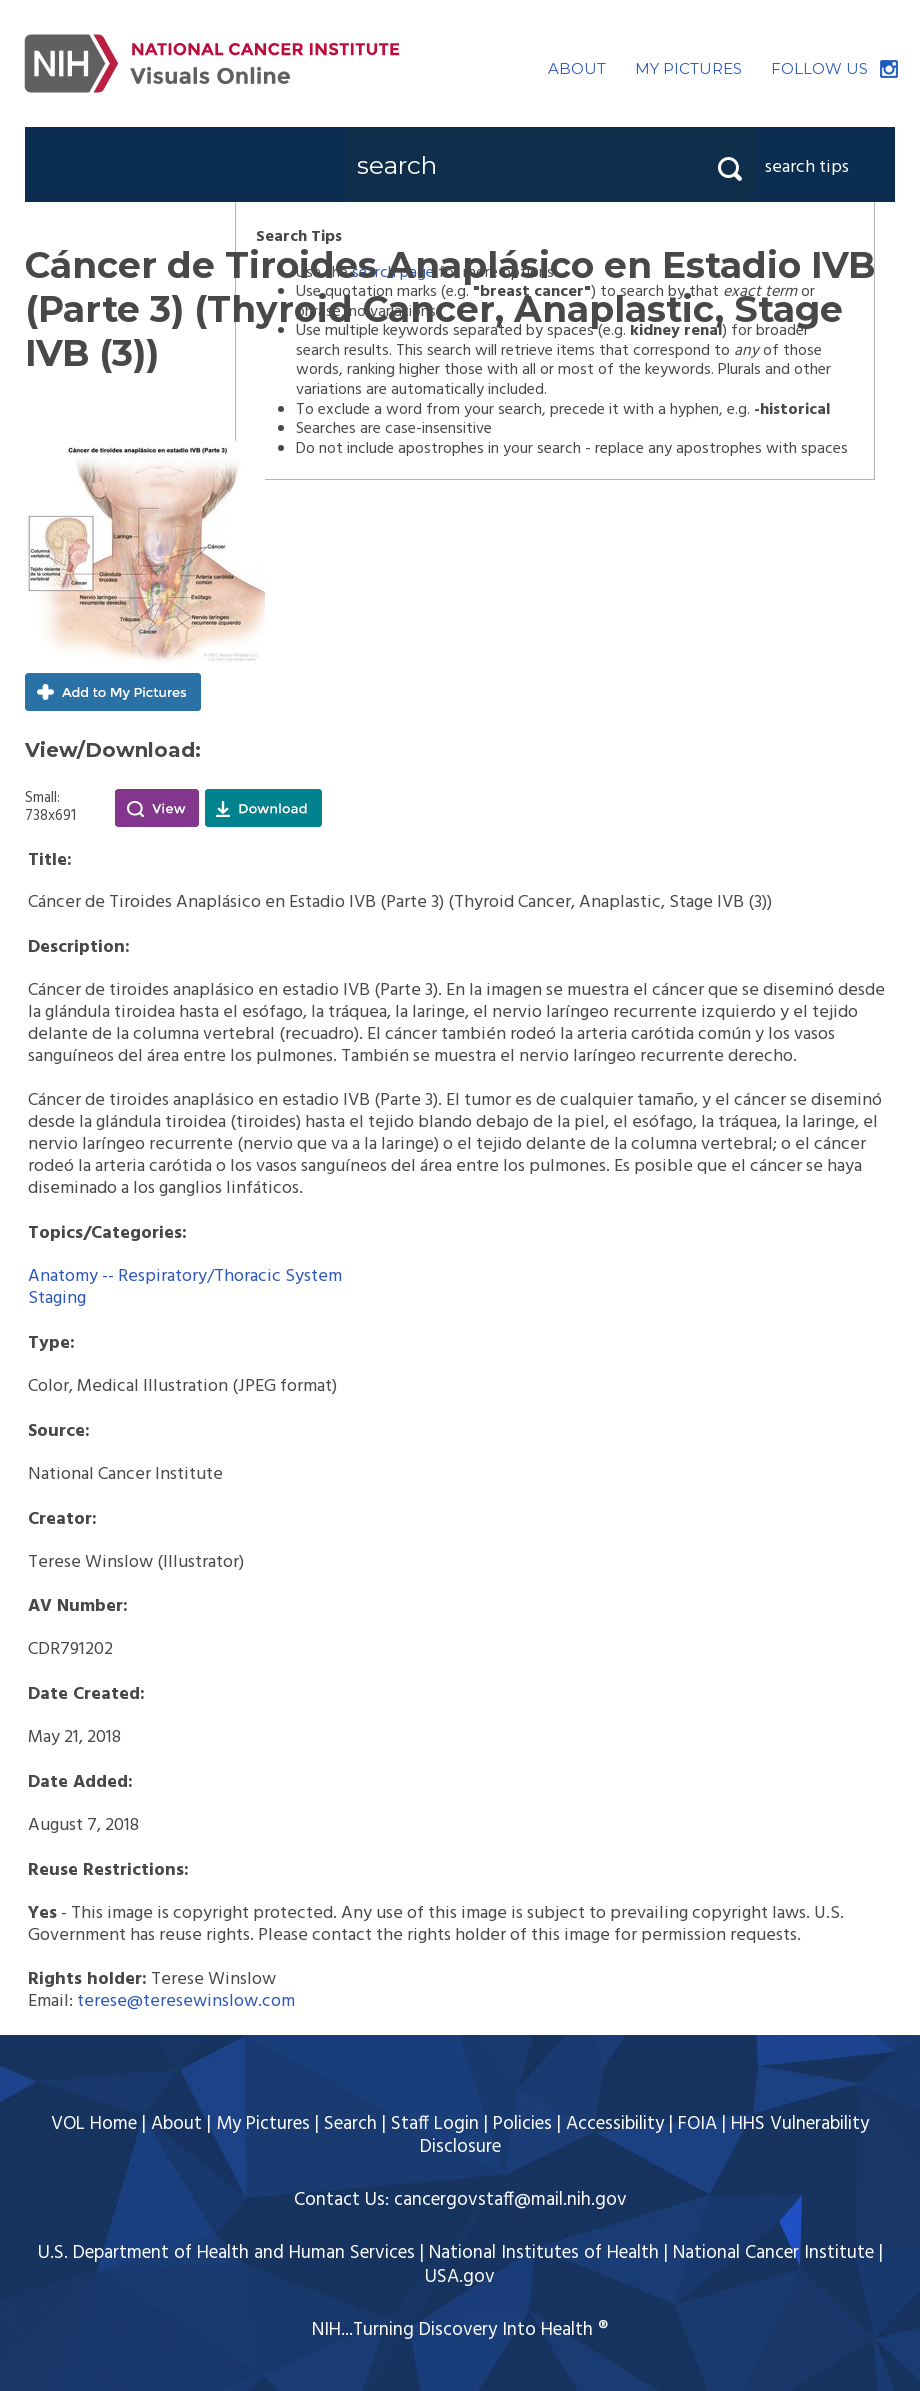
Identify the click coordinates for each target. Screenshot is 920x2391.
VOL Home (94, 2124)
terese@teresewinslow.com (186, 2001)
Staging (57, 1298)
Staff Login (435, 2124)
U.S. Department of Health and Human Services (226, 2253)
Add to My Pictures (113, 692)
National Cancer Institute (773, 2253)
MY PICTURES (688, 68)
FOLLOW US (819, 68)
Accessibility (615, 2124)
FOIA (697, 2124)
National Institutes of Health (544, 2253)
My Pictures (263, 2124)
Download (263, 808)
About (176, 2124)
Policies (522, 2124)
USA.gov (460, 2277)
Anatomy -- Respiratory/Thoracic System (185, 1276)
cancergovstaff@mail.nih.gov (510, 2200)
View (157, 808)
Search (350, 2124)
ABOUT (577, 68)
